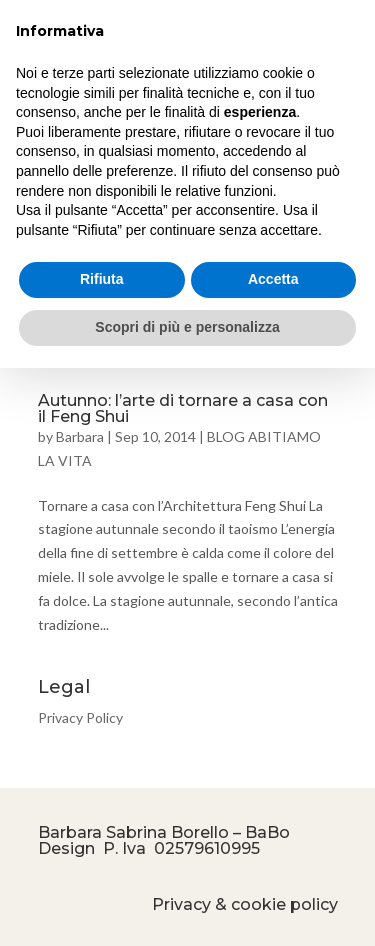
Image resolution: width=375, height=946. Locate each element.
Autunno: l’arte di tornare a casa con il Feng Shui (183, 408)
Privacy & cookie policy (245, 904)
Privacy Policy (80, 717)
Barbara (80, 436)
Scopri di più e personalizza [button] (187, 327)
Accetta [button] (273, 279)
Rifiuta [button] (102, 279)
